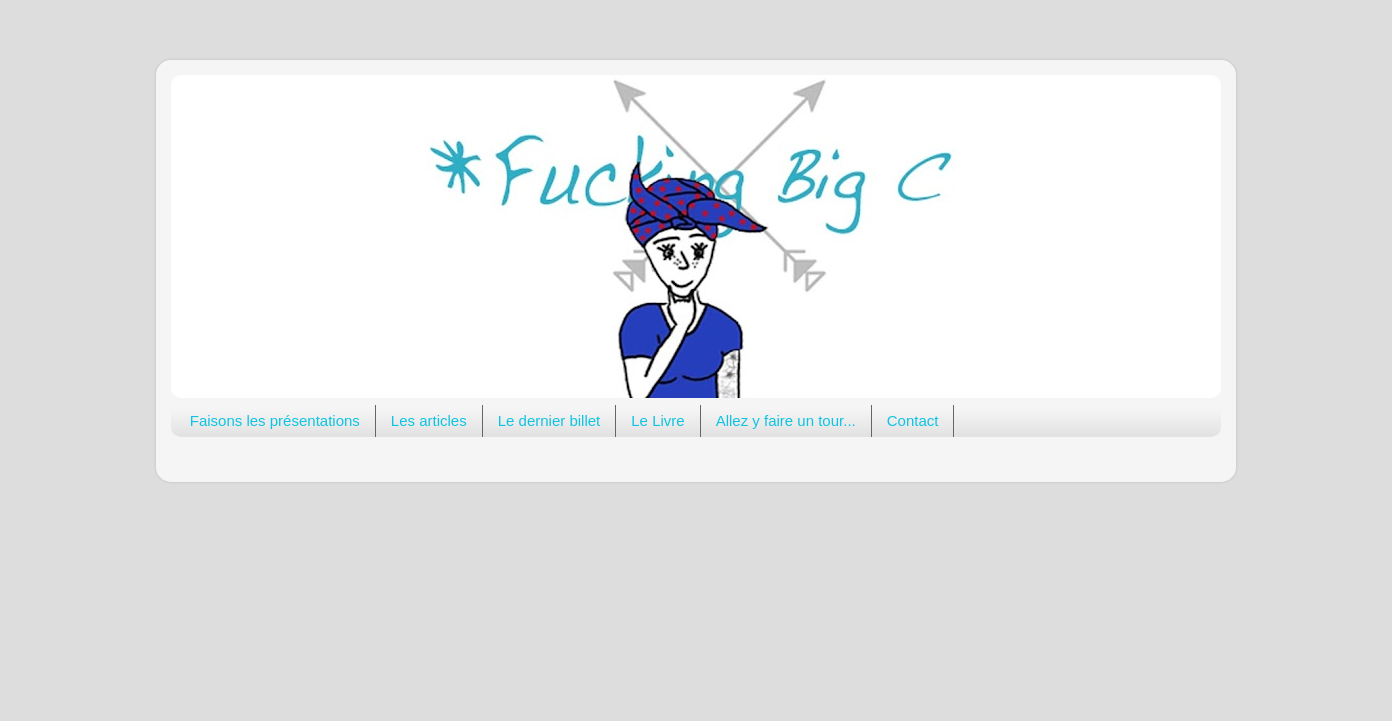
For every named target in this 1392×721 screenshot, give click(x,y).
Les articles (429, 420)
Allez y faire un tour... (786, 420)
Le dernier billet (549, 420)
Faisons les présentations (275, 420)
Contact (913, 420)
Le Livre (657, 420)
